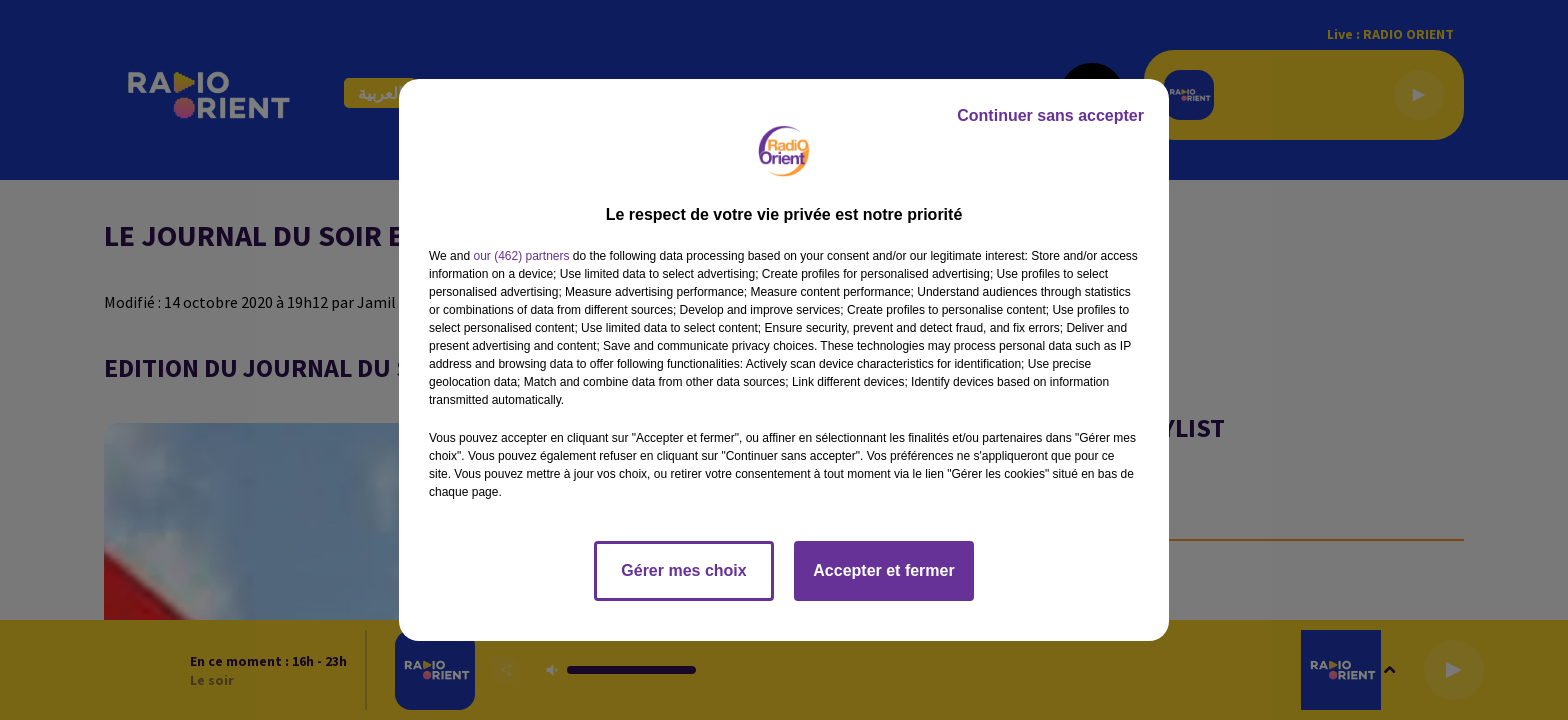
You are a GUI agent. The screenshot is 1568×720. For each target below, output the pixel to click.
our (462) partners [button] (521, 256)
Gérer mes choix (683, 570)
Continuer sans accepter (1050, 115)
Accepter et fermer (883, 570)
